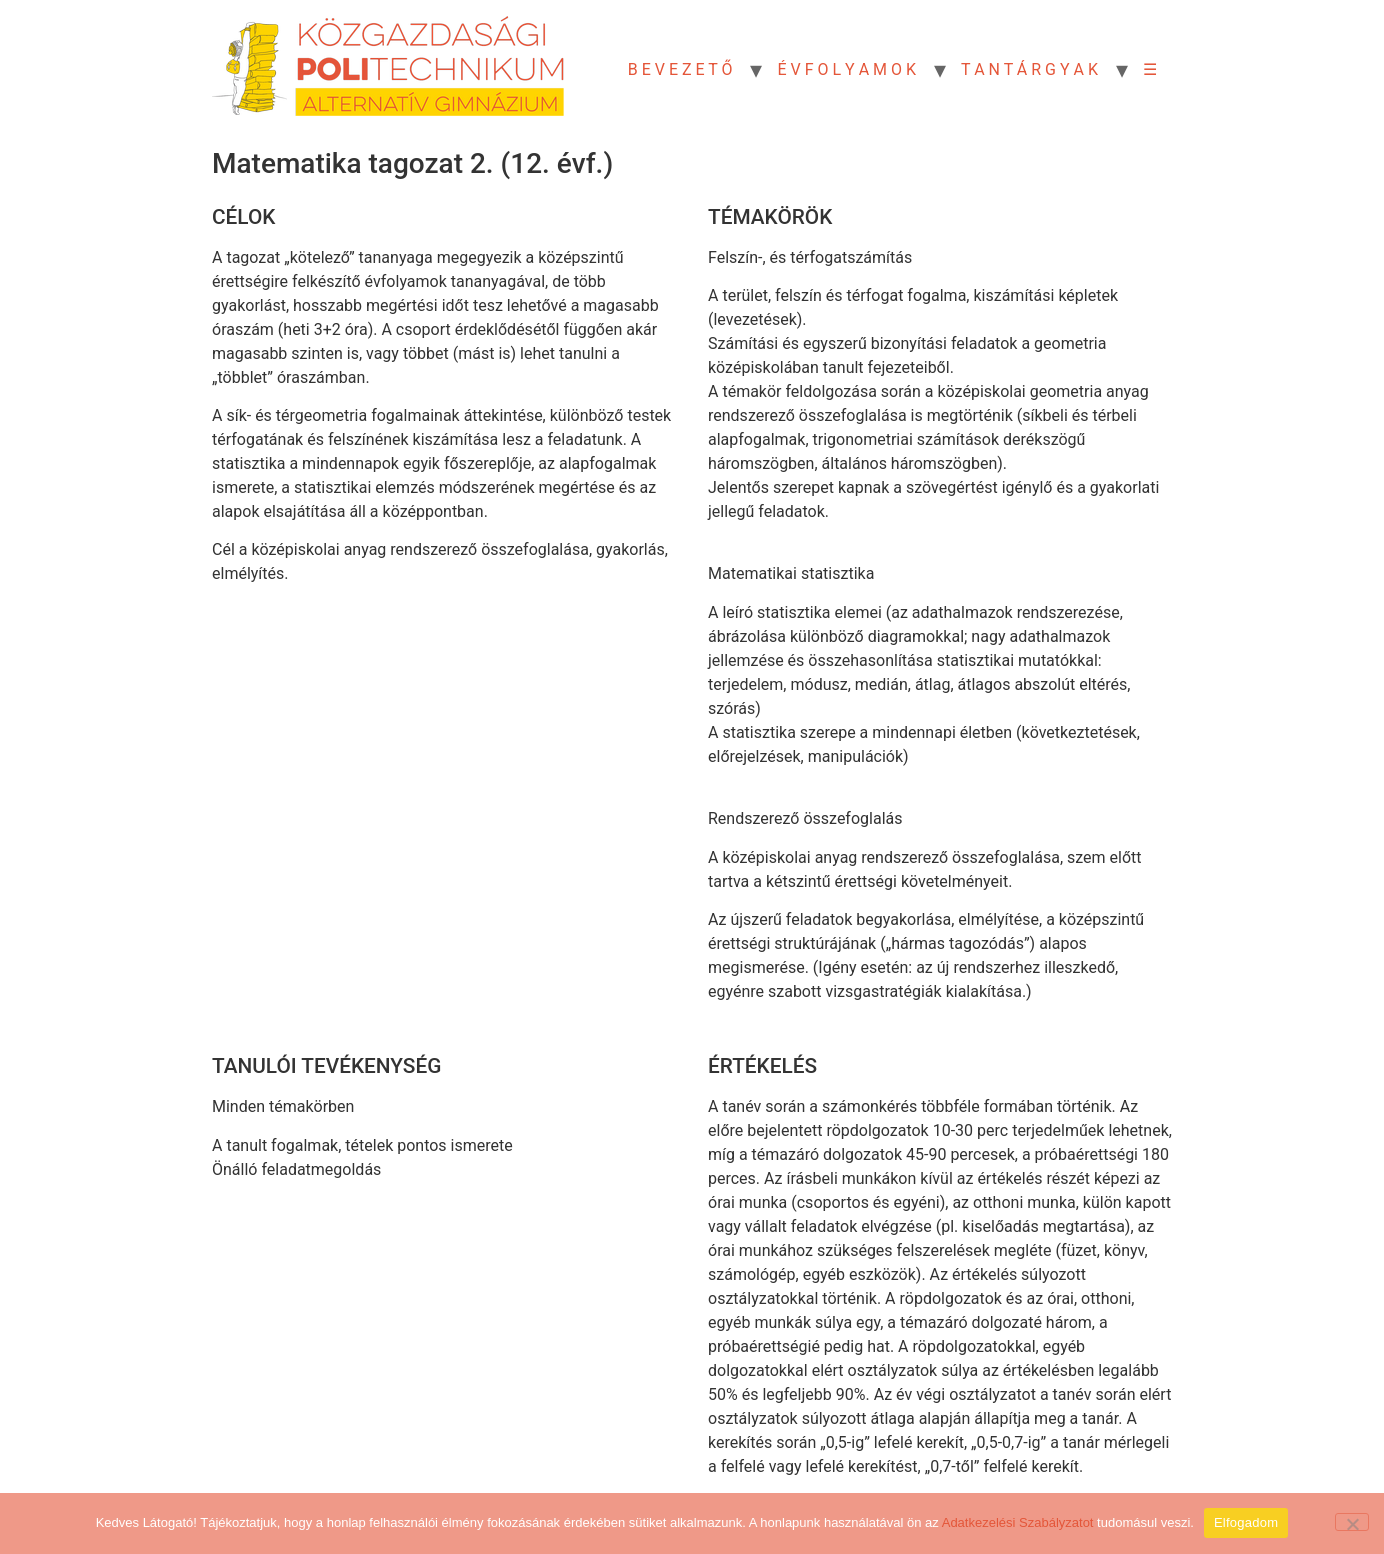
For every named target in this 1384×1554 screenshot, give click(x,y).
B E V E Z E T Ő (680, 69)
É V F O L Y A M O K (846, 69)
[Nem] (1352, 1522)
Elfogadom (1246, 1522)
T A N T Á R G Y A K (1029, 69)
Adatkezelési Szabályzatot (1018, 1522)
